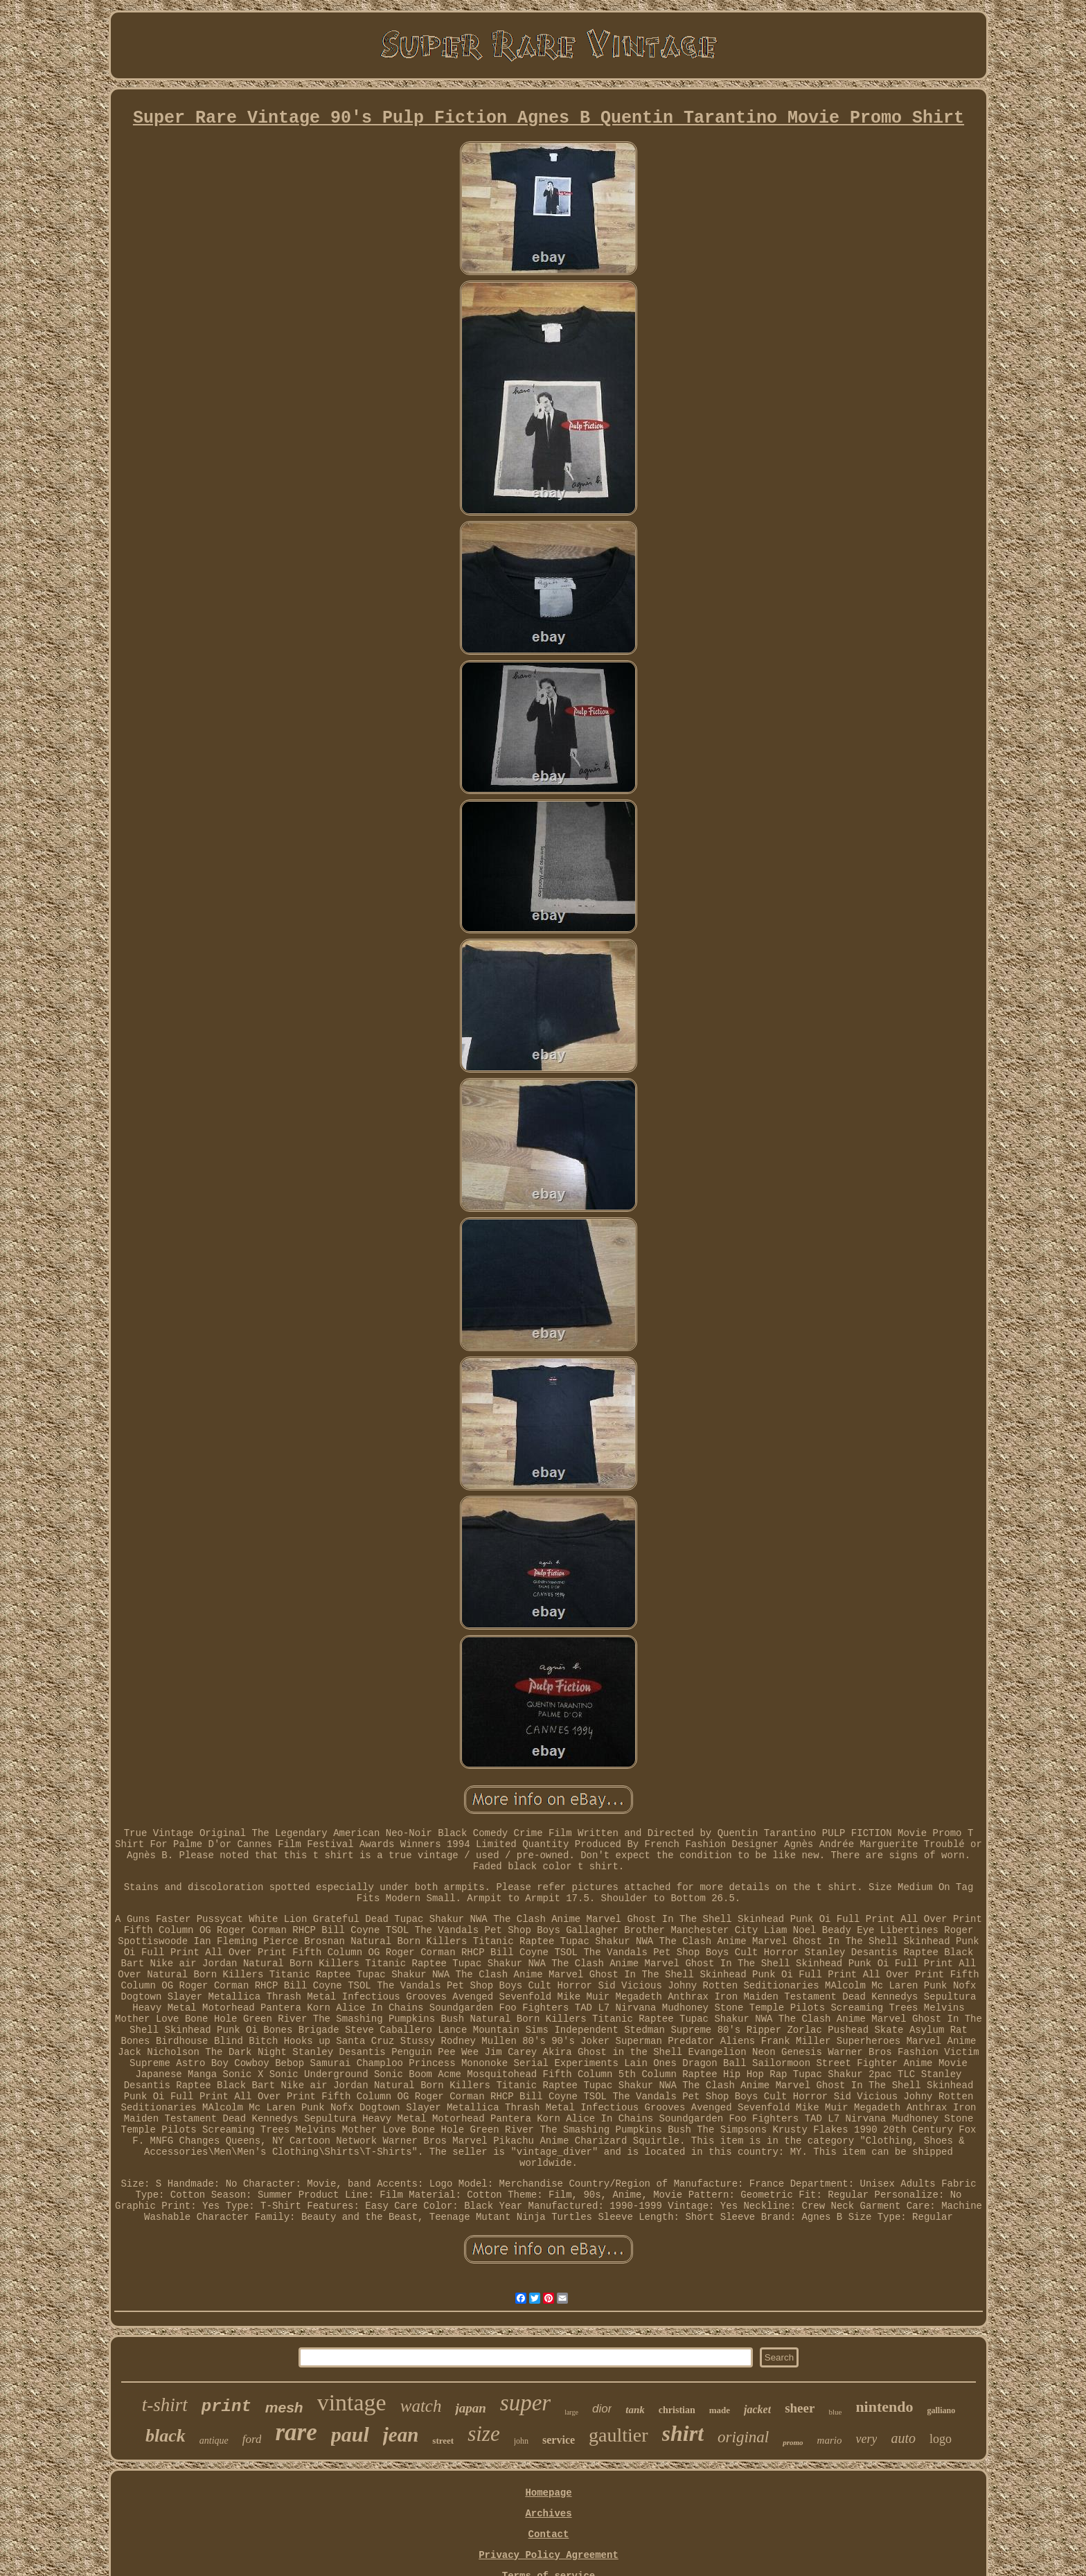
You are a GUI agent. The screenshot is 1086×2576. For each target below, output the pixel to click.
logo (940, 2439)
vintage (351, 2402)
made (719, 2410)
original (743, 2437)
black (165, 2436)
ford (252, 2439)
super (525, 2402)
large (571, 2412)
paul (350, 2434)
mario (829, 2440)
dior (602, 2408)
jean (401, 2435)
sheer (799, 2408)
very (866, 2439)
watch (421, 2406)
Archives (548, 2513)
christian (677, 2410)
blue (835, 2412)
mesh (284, 2407)
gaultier (618, 2435)
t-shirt (165, 2404)
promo (793, 2442)
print (226, 2406)
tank (635, 2409)
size (484, 2433)
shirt (683, 2433)
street (443, 2440)
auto (903, 2438)
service (558, 2440)
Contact (548, 2534)
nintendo (884, 2406)
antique (214, 2440)
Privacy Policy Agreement (548, 2555)
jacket (757, 2409)
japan (470, 2408)
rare (296, 2432)
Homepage (548, 2492)
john (521, 2441)
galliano (941, 2410)
